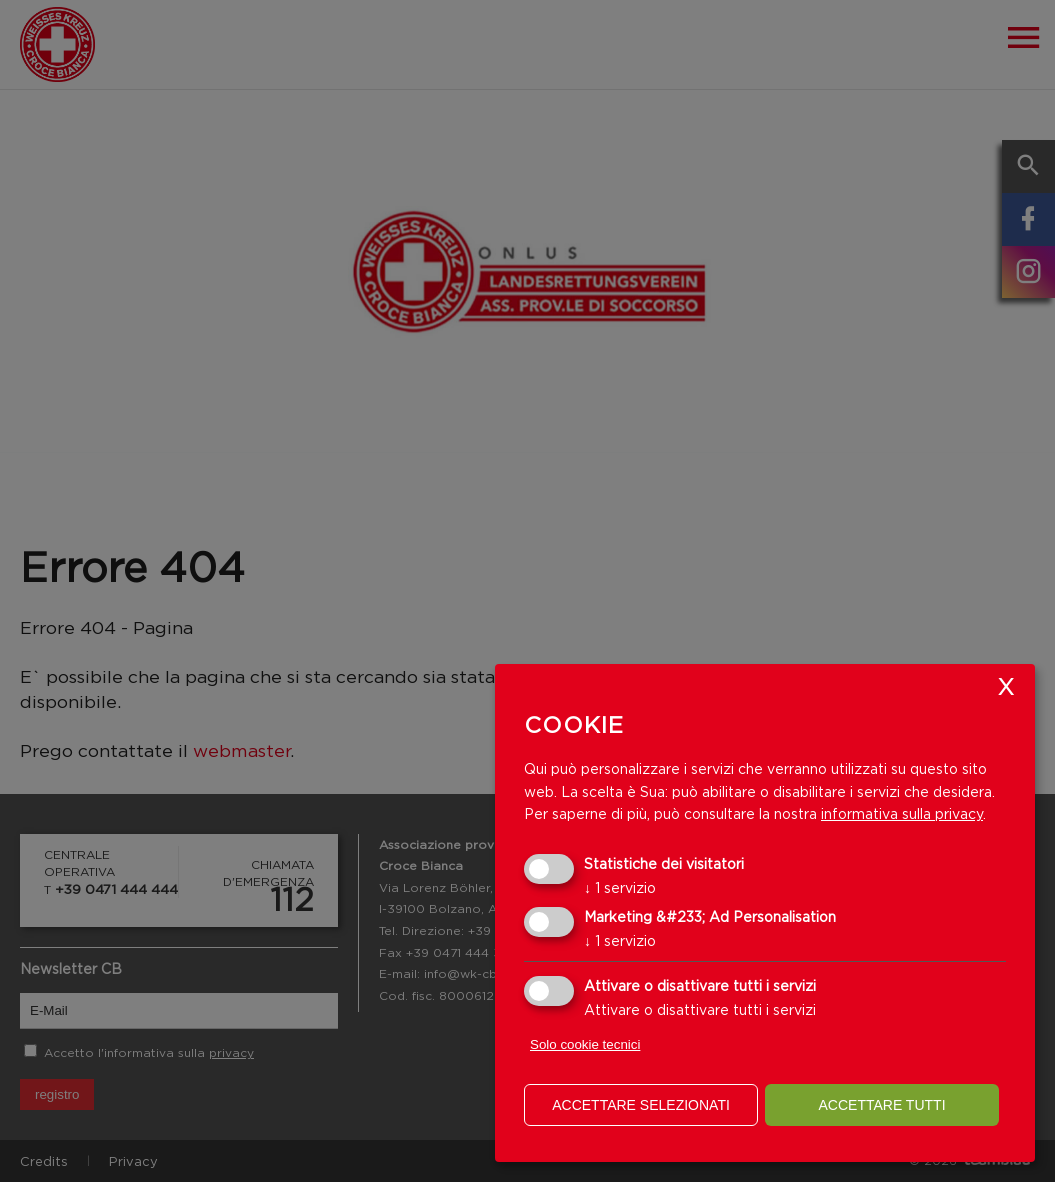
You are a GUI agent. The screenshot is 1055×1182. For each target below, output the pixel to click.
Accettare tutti (881, 1105)
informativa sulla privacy (902, 813)
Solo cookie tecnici (585, 1044)
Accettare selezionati (641, 1105)
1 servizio (620, 887)
